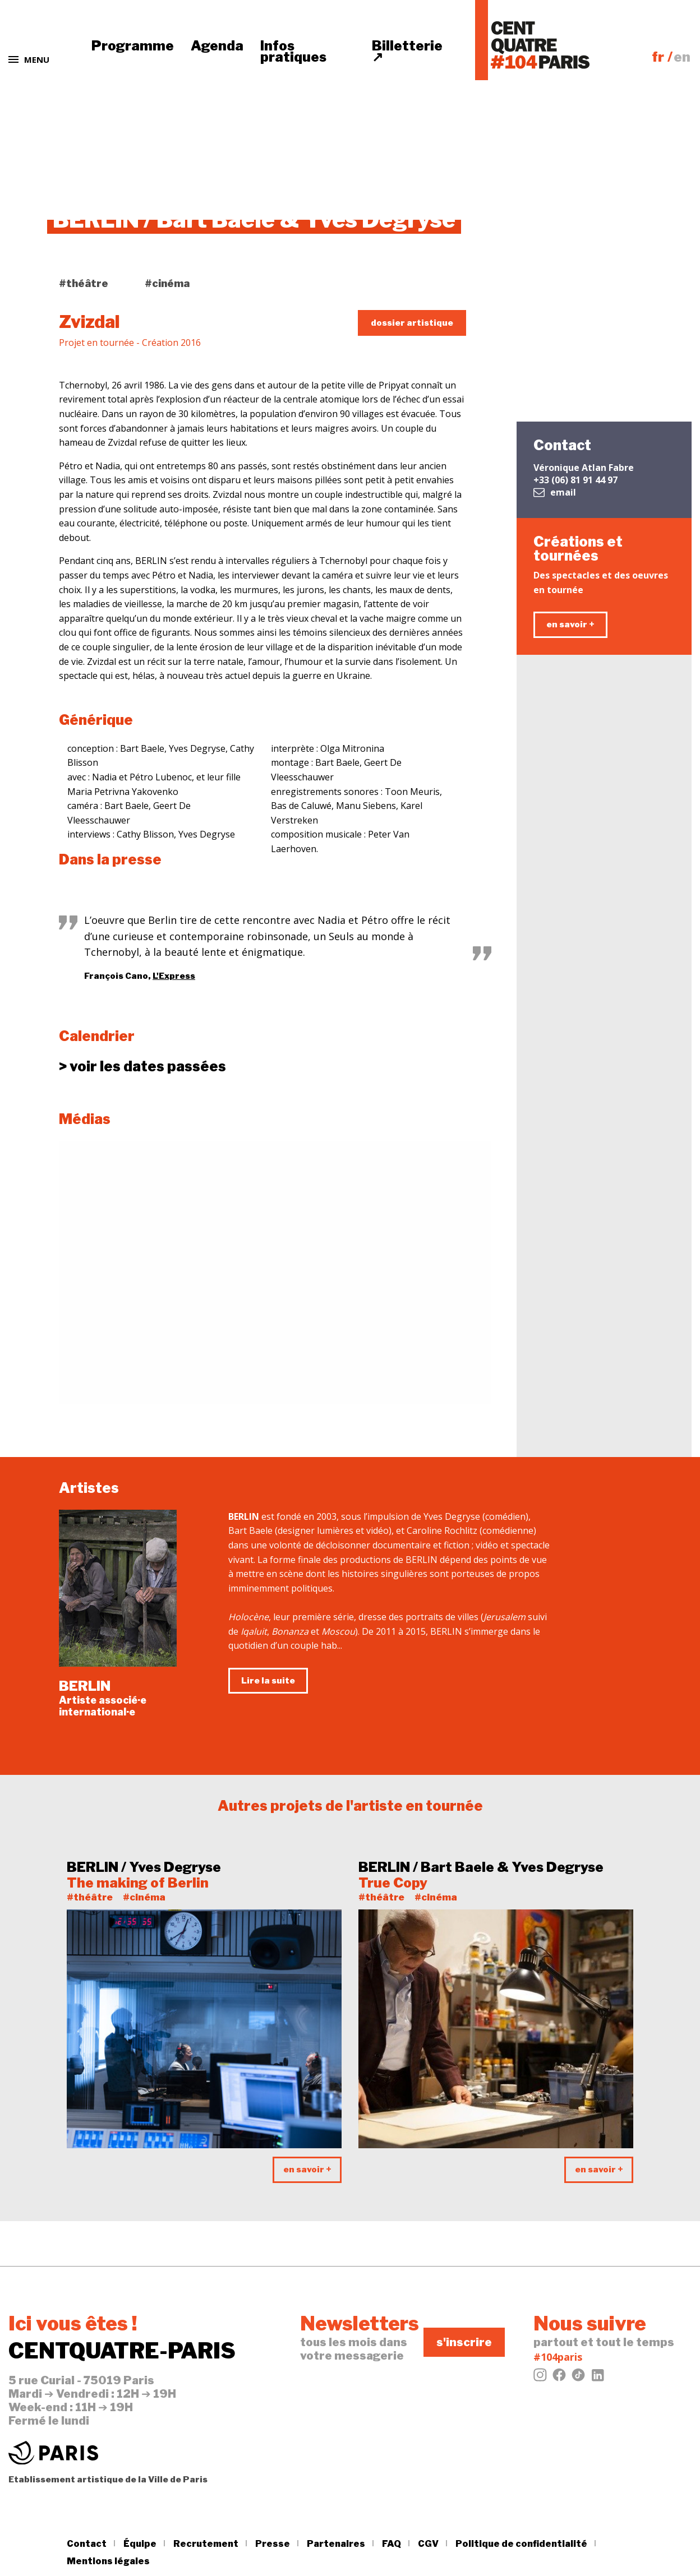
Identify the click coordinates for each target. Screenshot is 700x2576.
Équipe (139, 2543)
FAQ (391, 2543)
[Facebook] (559, 2378)
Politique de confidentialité (521, 2543)
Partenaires (336, 2543)
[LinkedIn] (597, 2378)
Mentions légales (108, 2561)
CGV (428, 2543)
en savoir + (570, 624)
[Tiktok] (578, 2378)
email (554, 492)
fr (658, 57)
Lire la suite (268, 1681)
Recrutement (205, 2543)
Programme (132, 46)
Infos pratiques (293, 51)
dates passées (142, 1067)
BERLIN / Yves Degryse (144, 1867)
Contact (87, 2543)
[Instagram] (540, 2378)
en (682, 57)
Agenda (217, 46)
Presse (272, 2543)
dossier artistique (412, 323)
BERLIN (84, 1686)
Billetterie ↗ (407, 51)
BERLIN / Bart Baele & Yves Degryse (481, 1867)
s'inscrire (464, 2342)
